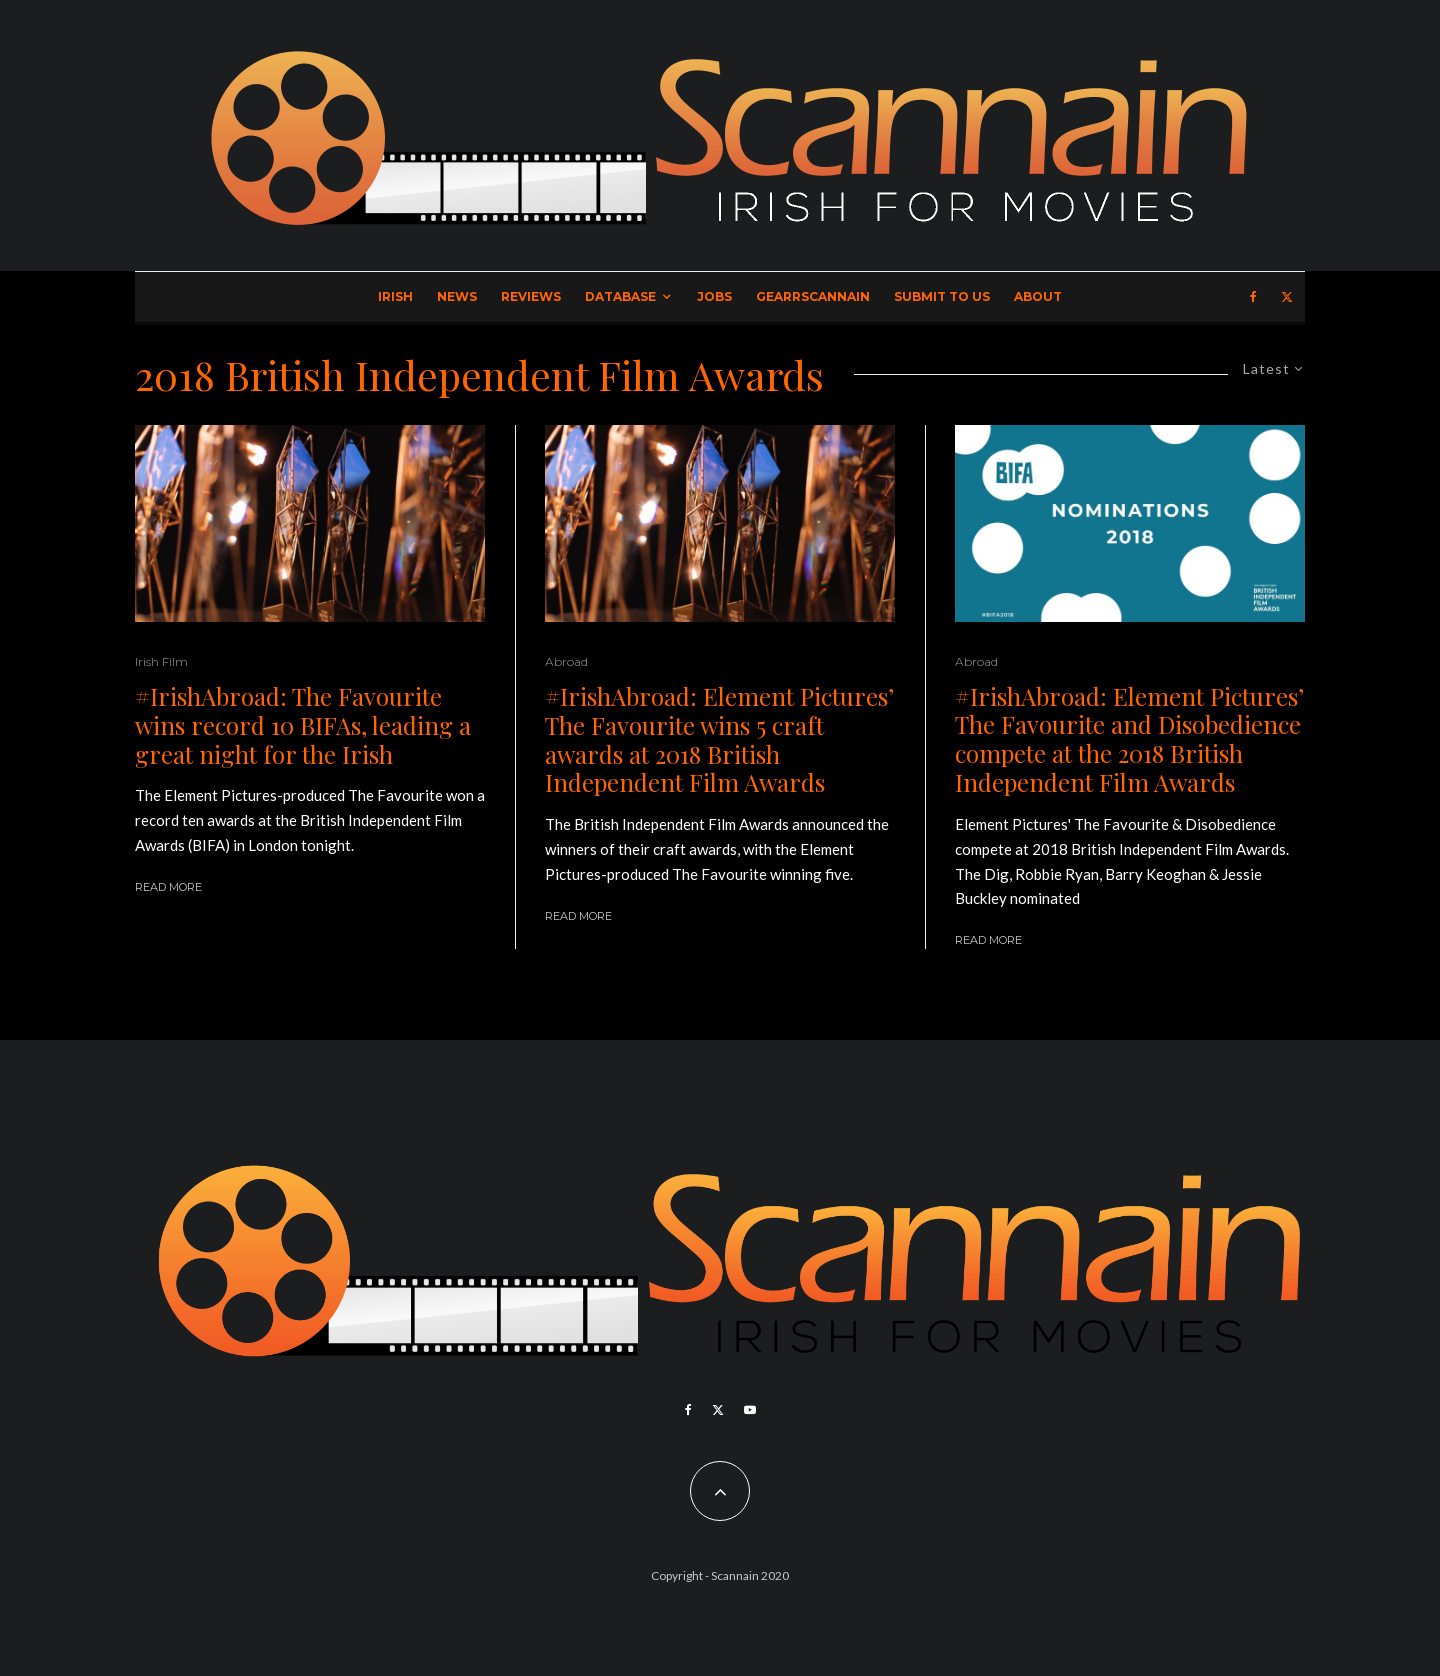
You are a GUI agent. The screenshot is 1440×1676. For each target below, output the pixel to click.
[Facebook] (1253, 297)
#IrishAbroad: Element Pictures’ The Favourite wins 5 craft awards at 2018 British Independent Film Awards (719, 739)
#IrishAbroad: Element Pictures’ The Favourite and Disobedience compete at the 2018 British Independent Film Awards (1129, 739)
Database (620, 296)
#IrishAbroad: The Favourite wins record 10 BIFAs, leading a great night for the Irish (303, 725)
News (457, 296)
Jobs (714, 296)
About (1038, 296)
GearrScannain (813, 296)
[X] (1287, 297)
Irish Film (161, 661)
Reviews (531, 296)
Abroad (566, 661)
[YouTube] (750, 1410)
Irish (395, 296)
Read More (168, 887)
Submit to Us (942, 296)
